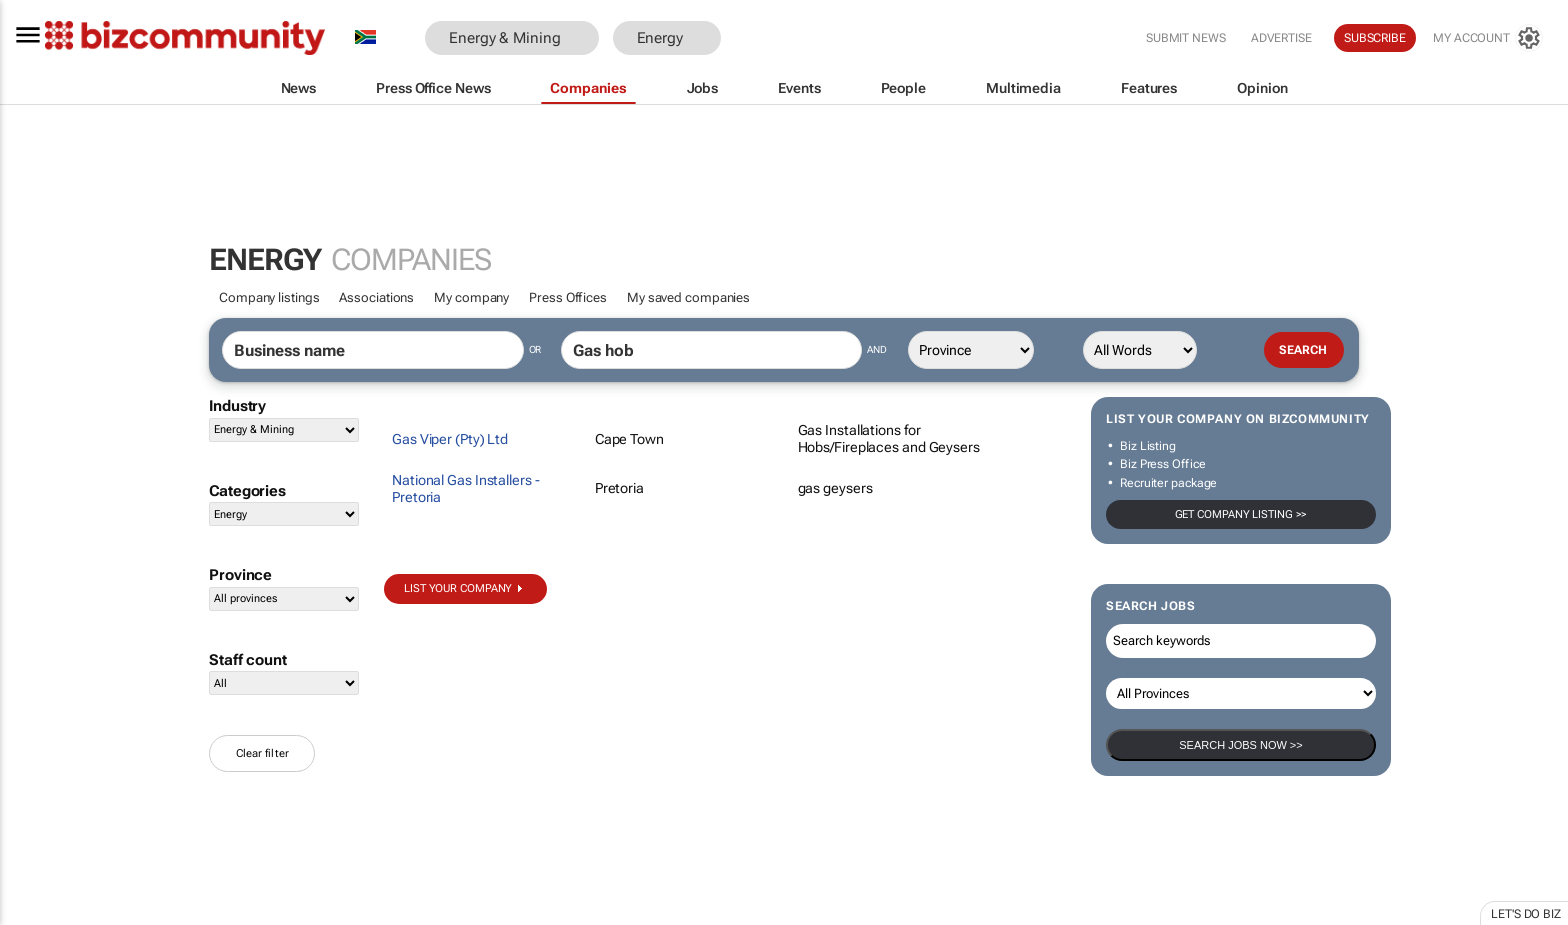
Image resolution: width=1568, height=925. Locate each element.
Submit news (1186, 38)
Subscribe (1375, 38)
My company (471, 297)
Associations (376, 297)
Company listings (269, 297)
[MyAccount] (1488, 38)
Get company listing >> (1241, 514)
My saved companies (688, 297)
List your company (458, 588)
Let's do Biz (1526, 914)
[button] (751, 38)
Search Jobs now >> (1240, 745)
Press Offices (568, 297)
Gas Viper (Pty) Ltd (450, 439)
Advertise (1281, 38)
